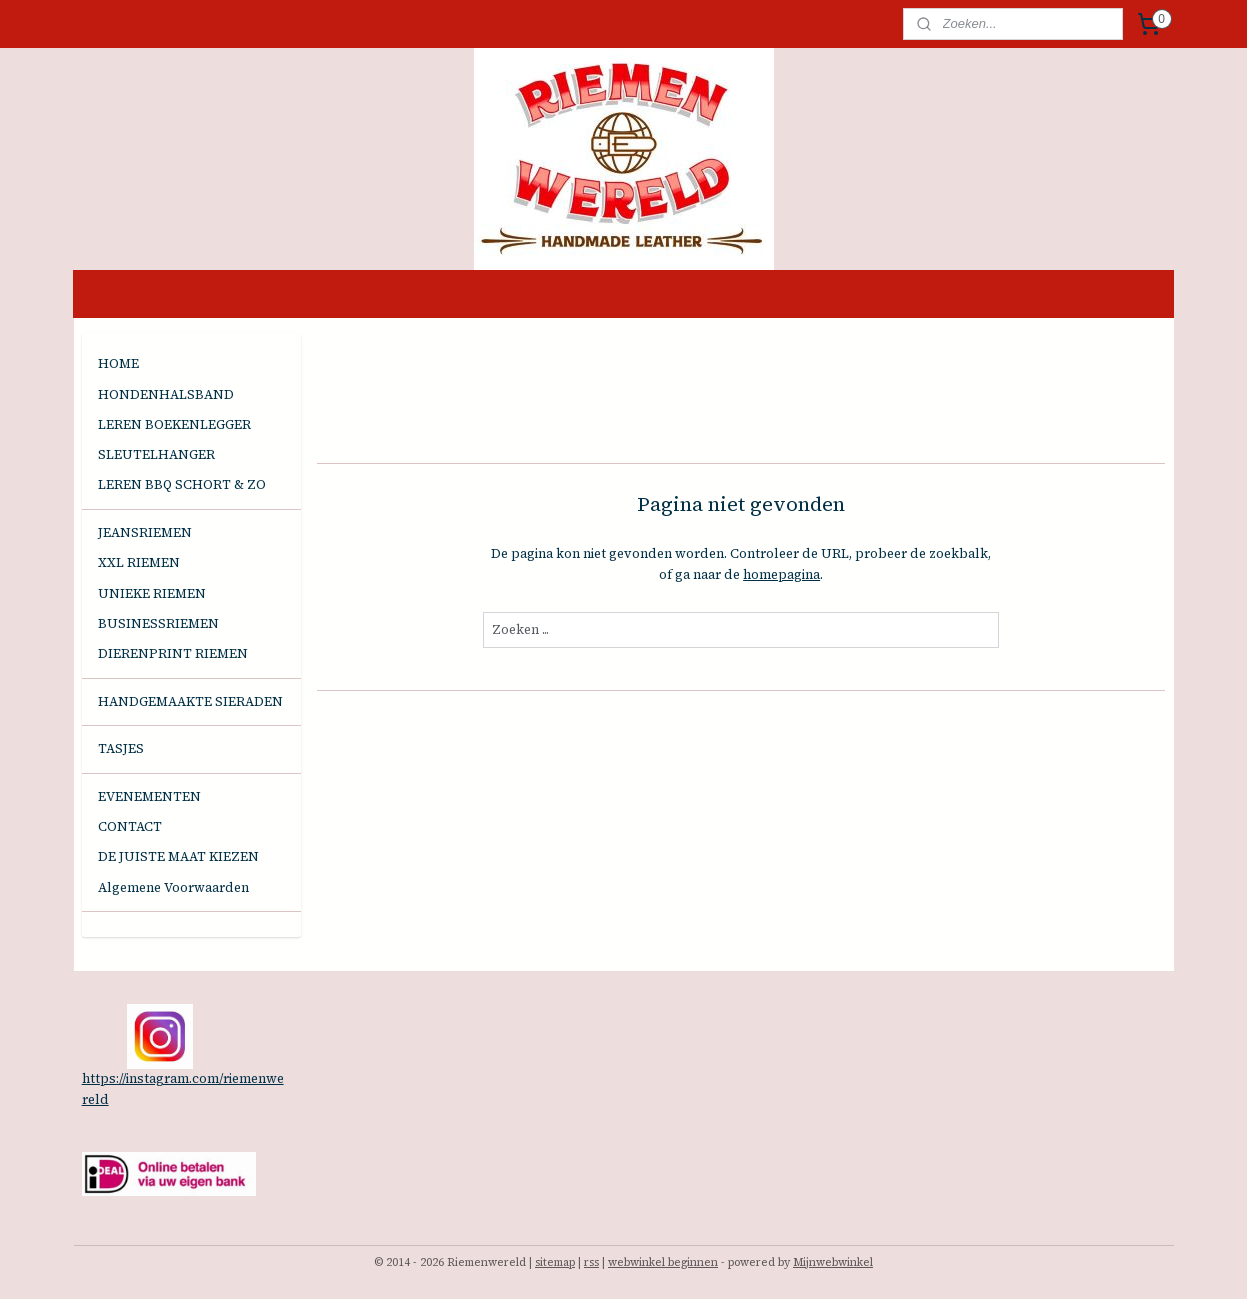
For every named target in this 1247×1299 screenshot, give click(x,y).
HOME (118, 363)
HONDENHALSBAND (166, 394)
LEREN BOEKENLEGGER (174, 424)
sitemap (555, 1262)
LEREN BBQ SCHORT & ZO (182, 484)
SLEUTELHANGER (156, 454)
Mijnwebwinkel (833, 1262)
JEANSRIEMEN (145, 532)
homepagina (781, 574)
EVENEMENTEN (149, 796)
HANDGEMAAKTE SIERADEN (190, 701)
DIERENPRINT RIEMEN (173, 653)
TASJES (121, 748)
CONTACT (130, 826)
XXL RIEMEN (139, 562)
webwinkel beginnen (663, 1262)
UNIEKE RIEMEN (152, 593)
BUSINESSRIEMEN (158, 623)
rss (591, 1262)
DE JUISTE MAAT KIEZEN (178, 856)
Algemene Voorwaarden (173, 887)
